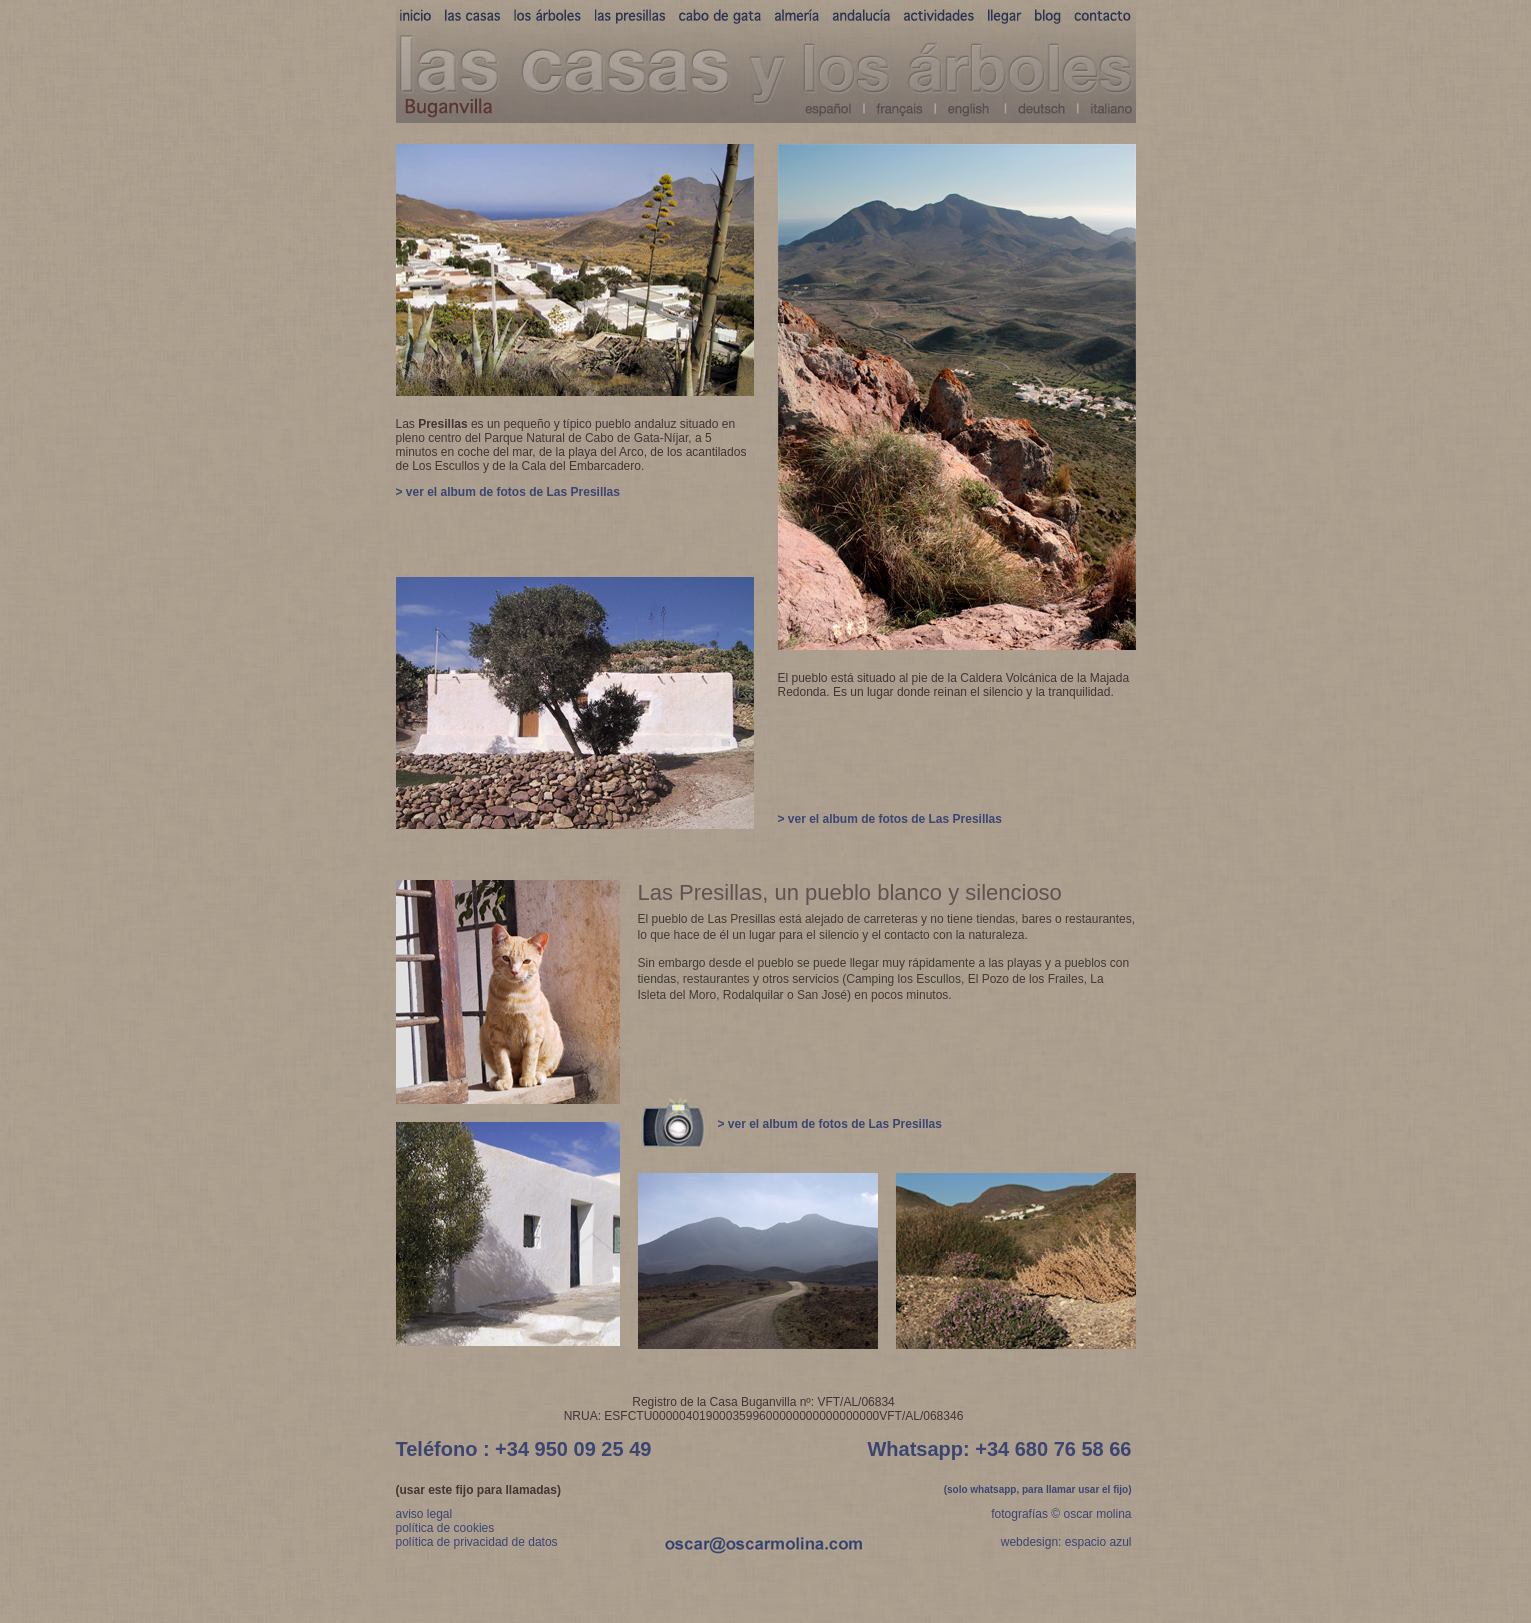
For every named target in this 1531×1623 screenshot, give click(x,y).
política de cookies (445, 1528)
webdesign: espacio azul (1066, 1542)
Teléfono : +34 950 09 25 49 (524, 1449)
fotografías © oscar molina (1061, 1514)
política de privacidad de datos (477, 1542)
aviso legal (424, 1514)
